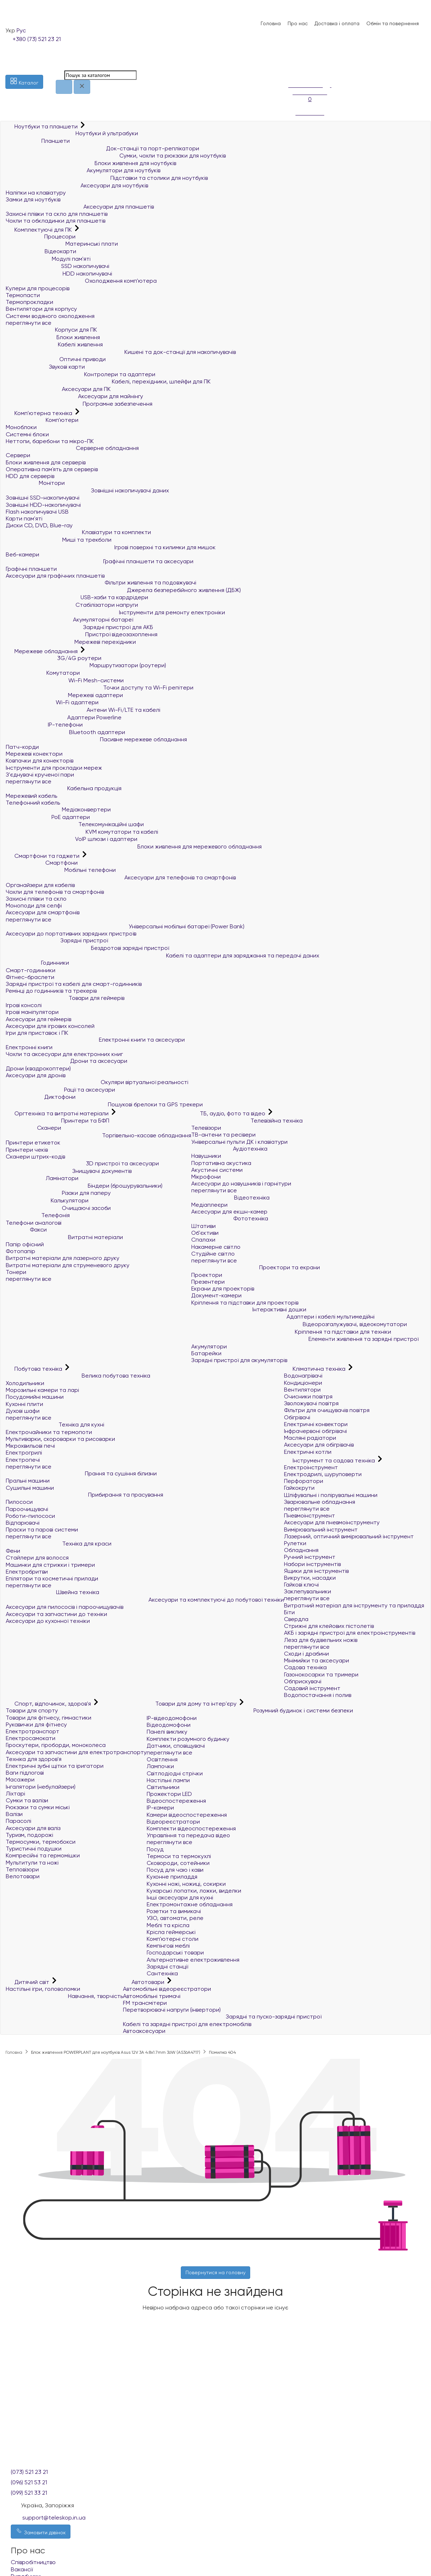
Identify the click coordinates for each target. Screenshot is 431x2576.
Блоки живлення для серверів (46, 462)
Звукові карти (45, 366)
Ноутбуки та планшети (42, 126)
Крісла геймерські (171, 1932)
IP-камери (160, 1807)
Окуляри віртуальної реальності (97, 1082)
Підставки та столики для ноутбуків (107, 177)
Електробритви (27, 1571)
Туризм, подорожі (29, 1834)
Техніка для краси (58, 1543)
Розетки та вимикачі (174, 1911)
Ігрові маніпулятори (32, 1012)
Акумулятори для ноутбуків (83, 170)
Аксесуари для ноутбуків (77, 185)
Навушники (206, 1155)
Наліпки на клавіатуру (36, 192)
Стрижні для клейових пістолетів (329, 1625)
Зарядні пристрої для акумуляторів (239, 1360)
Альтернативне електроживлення (193, 1959)
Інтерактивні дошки (248, 1309)
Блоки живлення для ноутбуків (91, 163)
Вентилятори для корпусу (41, 308)
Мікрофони (206, 1176)
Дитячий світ (28, 1982)
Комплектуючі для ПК (39, 229)
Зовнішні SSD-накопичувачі (42, 497)
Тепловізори (22, 1869)
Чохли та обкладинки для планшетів (55, 220)
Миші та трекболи (58, 539)
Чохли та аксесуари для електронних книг (64, 1054)
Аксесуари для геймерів (38, 1019)
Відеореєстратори (173, 1821)
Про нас (298, 23)
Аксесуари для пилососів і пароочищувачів (64, 1606)
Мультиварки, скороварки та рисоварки (60, 1438)
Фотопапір (20, 1251)
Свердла (296, 1619)
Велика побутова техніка (78, 1375)
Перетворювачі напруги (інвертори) (172, 2009)
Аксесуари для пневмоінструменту (332, 1522)
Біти (289, 1612)
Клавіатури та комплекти (78, 532)
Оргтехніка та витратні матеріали (58, 1113)
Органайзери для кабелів (40, 885)
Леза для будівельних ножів (320, 1640)
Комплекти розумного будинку (188, 1738)
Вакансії (22, 2569)
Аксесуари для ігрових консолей (50, 1026)
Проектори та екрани (255, 1267)
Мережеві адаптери (64, 695)
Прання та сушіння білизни (81, 1473)
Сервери (18, 455)
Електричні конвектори (316, 1424)
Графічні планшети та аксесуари (99, 561)
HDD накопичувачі (59, 273)
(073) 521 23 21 (29, 2471)
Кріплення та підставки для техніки (291, 1331)
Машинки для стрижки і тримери (50, 1564)
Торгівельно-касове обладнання (98, 1135)
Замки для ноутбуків (33, 199)
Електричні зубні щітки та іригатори (55, 1765)
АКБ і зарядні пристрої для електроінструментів (349, 1632)
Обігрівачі (297, 1417)
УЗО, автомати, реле (175, 1918)
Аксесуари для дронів (35, 1075)
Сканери (33, 1127)
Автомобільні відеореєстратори (167, 1988)
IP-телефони (44, 724)
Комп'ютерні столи (172, 1938)
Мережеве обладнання (42, 651)
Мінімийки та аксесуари (316, 1660)
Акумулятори (209, 1346)
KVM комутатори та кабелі (82, 831)
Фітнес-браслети (30, 977)
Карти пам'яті (24, 518)
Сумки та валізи (27, 1800)
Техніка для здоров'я (33, 1759)
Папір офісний (25, 1244)
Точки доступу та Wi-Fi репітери (99, 687)
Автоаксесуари (144, 2030)
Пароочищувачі (27, 1509)
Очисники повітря (308, 1396)
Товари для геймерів (65, 998)
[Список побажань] (291, 61)
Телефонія (38, 1215)
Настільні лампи (168, 1780)
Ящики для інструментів (316, 1570)
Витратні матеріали (64, 1237)
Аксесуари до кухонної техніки (48, 1620)
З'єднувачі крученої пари (40, 774)
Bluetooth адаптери (65, 732)
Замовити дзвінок (40, 2531)
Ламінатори (42, 1178)
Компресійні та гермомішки (43, 1855)
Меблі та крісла (168, 1925)
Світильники (163, 1787)
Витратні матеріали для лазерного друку (62, 1258)
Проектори (206, 1274)
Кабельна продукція (63, 788)
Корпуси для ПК (51, 329)
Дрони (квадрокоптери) (38, 1068)
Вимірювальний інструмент (321, 1529)
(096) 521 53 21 (29, 2482)
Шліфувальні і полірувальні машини (330, 1495)
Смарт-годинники (30, 970)
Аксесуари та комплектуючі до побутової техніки (145, 1599)
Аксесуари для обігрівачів (319, 1444)
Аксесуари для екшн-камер (229, 1211)
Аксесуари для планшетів (80, 206)
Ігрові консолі (24, 1005)
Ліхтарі (15, 1793)
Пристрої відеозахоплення (81, 634)
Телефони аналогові (33, 1222)
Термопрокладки (29, 302)
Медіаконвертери (58, 809)
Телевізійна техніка (247, 1120)
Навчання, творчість (64, 1996)
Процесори (40, 236)
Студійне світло (213, 1253)
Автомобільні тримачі (151, 1996)
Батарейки (206, 1353)
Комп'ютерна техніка (40, 413)
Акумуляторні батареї (69, 619)
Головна (271, 23)
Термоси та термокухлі (179, 1856)
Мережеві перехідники (71, 641)
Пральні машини (28, 1480)
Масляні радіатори (310, 1437)
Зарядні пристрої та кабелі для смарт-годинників (74, 983)
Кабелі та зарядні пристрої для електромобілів (187, 2024)
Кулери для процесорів (37, 288)
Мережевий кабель (31, 795)
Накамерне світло (215, 1246)
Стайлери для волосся (37, 1557)
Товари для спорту (32, 1710)
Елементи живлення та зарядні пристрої (304, 1338)
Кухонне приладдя (172, 1876)
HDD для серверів (30, 476)
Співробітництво (33, 2562)
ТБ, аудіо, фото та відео (229, 1113)
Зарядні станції (167, 1966)
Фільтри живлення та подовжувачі (101, 582)
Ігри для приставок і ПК (37, 1032)
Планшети (38, 140)
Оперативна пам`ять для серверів (52, 469)
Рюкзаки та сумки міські (38, 1807)
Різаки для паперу (58, 1192)
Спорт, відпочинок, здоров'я (49, 1703)
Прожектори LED (169, 1793)
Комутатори (43, 672)
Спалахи (203, 1239)
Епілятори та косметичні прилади (52, 1578)
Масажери (20, 1779)
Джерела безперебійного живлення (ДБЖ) (123, 590)
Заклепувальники (307, 1591)
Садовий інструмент (312, 1688)
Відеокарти (41, 251)
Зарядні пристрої (57, 940)
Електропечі (23, 1459)
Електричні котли (307, 1451)
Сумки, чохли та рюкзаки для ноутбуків (116, 155)
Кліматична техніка (315, 1368)
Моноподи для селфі (34, 905)
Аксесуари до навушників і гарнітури (241, 1183)
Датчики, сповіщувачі (176, 1745)
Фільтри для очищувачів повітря (327, 1410)
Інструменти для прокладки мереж (54, 767)
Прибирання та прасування (84, 1494)
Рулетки (295, 1543)
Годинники (37, 962)
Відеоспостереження (176, 1800)
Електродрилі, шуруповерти (323, 1474)
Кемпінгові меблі (168, 1945)
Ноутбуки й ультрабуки (72, 133)
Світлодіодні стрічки (175, 1773)
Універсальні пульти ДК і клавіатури (239, 1141)
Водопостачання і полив (317, 1695)
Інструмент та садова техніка (330, 1460)
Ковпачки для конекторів (39, 760)
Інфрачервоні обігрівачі (315, 1431)
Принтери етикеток (33, 1142)
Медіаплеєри (209, 1204)
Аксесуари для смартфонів (42, 912)
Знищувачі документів (69, 1171)
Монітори (35, 482)
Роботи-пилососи (30, 1515)
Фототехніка (229, 1218)
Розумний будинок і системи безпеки (250, 1710)
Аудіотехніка (229, 1148)
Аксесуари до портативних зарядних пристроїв (71, 933)
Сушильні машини (30, 1487)
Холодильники (25, 1383)
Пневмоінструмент (309, 1515)
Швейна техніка (52, 1592)
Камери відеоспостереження (187, 1814)
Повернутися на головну (215, 2272)
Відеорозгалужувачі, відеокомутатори (299, 1324)
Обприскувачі (302, 1681)
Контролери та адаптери (80, 374)
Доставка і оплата (337, 23)
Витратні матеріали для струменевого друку (67, 1265)
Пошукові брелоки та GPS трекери (104, 1104)
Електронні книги (29, 1047)
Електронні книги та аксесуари (95, 1039)
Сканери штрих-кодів (35, 1156)
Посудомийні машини (35, 1396)
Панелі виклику (167, 1731)
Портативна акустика (221, 1163)
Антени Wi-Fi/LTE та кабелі (83, 709)
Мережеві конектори (34, 753)
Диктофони (40, 1096)
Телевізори (206, 1127)
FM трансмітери (145, 2002)
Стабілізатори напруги (72, 604)
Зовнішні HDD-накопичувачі (43, 504)
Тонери (16, 1272)
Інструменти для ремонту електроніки (115, 612)
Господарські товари (175, 1952)
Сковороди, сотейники (178, 1863)
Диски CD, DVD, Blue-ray (39, 525)
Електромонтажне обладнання (190, 1904)
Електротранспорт (32, 1731)
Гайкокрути (299, 1487)
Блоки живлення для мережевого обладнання (134, 846)
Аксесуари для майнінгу (74, 396)
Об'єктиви (205, 1232)
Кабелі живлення (54, 344)
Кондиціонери (303, 1382)
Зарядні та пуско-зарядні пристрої (222, 2016)
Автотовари (144, 1982)
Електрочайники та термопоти (49, 1432)
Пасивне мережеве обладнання (96, 739)
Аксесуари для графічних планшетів (55, 575)
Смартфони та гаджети (43, 855)
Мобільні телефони (61, 869)
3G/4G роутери (53, 658)
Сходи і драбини (306, 1653)
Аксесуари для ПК (58, 389)
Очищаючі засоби (58, 1208)
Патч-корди (22, 746)
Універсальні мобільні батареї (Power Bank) (125, 926)
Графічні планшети (31, 568)
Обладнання (301, 1550)
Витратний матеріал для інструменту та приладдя (354, 1605)
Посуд (155, 1849)
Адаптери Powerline (63, 717)
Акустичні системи (217, 1169)
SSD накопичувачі (57, 266)
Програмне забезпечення (79, 403)
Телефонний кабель (33, 802)
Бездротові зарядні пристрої (87, 948)
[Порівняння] (291, 69)
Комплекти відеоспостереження (191, 1828)
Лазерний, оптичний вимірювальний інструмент (349, 1536)
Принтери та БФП (57, 1120)
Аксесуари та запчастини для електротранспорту (76, 1752)
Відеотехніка (230, 1197)
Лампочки (160, 1766)
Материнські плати (62, 243)
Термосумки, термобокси (40, 1841)
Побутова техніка (35, 1368)
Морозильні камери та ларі (42, 1390)
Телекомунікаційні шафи (75, 824)
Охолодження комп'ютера (81, 280)
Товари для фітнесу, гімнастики (48, 1717)
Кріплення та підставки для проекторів (244, 1302)
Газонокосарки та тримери (321, 1674)
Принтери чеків (27, 1149)
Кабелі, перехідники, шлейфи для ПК (108, 381)
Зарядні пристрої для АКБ (79, 627)
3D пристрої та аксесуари (82, 1163)
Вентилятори (302, 1389)
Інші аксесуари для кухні (180, 1897)
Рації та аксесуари (60, 1089)
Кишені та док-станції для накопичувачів (121, 352)
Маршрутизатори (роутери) (86, 665)
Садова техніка (305, 1667)
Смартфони (42, 862)
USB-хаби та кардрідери (77, 597)
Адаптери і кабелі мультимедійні (283, 1316)
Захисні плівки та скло (36, 898)
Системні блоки (27, 434)
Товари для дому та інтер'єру (192, 1703)
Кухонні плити (24, 1404)
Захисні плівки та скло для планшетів (56, 213)
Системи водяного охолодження (50, 316)
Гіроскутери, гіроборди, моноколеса (56, 1745)
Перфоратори (303, 1481)
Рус (21, 30)
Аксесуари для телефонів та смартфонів (121, 877)
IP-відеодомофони (172, 1718)
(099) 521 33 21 (29, 2492)
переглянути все (28, 322)
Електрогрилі (24, 1452)
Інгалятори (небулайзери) (40, 1786)
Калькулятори (47, 1200)
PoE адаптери (48, 817)
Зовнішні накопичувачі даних (87, 490)
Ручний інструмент (309, 1556)
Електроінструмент (311, 1467)
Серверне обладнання (72, 448)
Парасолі (18, 1820)
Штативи (203, 1226)
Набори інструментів (312, 1564)
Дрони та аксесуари (66, 1060)
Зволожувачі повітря (311, 1403)
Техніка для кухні (55, 1424)
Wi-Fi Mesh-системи (65, 680)
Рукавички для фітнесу (36, 1724)
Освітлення (162, 1759)
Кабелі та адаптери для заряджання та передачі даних (162, 955)
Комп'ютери (42, 420)
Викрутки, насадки (310, 1577)
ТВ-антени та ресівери (223, 1134)
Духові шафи (23, 1410)
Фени (13, 1550)
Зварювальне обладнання (319, 1501)
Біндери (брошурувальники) (84, 1185)
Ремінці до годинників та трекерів (51, 990)
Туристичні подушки (33, 1848)
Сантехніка (162, 1973)
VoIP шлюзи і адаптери (71, 839)
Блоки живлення (53, 337)
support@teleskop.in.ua (54, 2517)
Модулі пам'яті (48, 258)
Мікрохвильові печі (30, 1445)
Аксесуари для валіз (33, 1828)
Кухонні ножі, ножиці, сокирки (186, 1883)
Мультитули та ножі (32, 1862)
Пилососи (19, 1501)
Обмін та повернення (392, 23)
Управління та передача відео (188, 1835)
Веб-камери (22, 554)
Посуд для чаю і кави (175, 1869)
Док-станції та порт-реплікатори (102, 148)
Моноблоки (21, 427)
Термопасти (23, 295)
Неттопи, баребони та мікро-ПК (50, 441)
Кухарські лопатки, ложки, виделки (194, 1890)
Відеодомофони (169, 1724)
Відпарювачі (23, 1522)
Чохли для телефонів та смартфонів (55, 891)
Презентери (208, 1281)
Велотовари (23, 1876)
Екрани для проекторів (222, 1288)
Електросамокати (30, 1738)
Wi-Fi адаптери (52, 702)
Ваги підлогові (25, 1772)
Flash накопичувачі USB (37, 511)
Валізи (14, 1814)
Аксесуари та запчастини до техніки (56, 1614)
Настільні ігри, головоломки (43, 1988)
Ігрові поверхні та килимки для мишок (111, 547)
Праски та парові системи (42, 1529)
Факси (26, 1229)
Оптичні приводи (56, 359)
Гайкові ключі (301, 1584)
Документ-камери (216, 1295)
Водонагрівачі (303, 1375)
